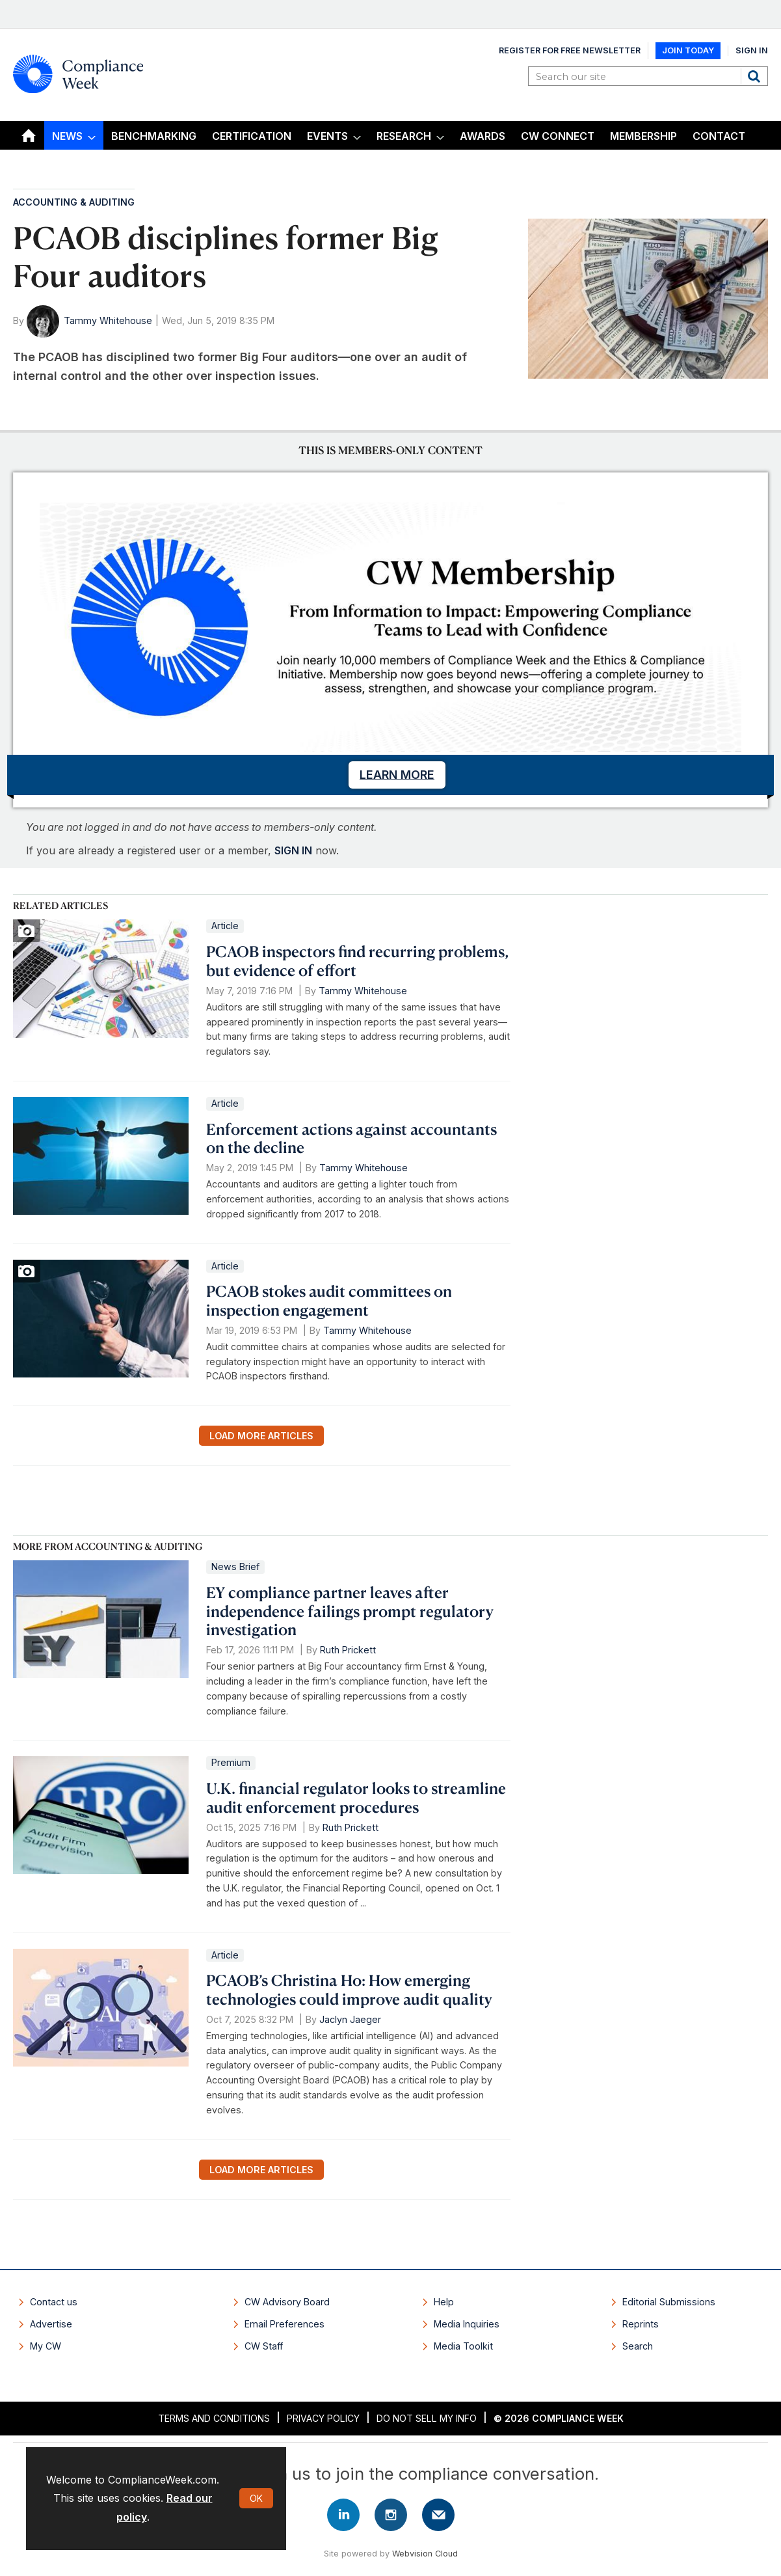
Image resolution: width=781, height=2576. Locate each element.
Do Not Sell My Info (427, 2418)
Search (755, 76)
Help (444, 2301)
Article (225, 925)
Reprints (640, 2323)
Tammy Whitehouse (108, 320)
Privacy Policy (323, 2418)
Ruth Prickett (348, 1649)
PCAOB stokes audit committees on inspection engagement (329, 1300)
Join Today (688, 50)
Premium (230, 1762)
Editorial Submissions (668, 2301)
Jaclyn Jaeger (350, 2019)
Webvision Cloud (425, 2553)
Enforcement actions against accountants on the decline (351, 1138)
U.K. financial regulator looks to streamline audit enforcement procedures (356, 1797)
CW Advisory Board (287, 2301)
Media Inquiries (466, 2323)
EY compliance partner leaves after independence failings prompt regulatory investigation (350, 1611)
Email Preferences (284, 2323)
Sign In (751, 50)
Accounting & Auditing (74, 202)
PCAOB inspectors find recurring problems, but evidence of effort (357, 961)
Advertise (51, 2323)
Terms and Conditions (214, 2418)
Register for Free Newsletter (570, 50)
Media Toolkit (463, 2346)
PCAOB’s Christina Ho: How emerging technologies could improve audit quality (349, 1989)
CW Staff (264, 2346)
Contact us (53, 2301)
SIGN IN (293, 850)
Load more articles (261, 1435)
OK (256, 2498)
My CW (45, 2346)
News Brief (235, 1566)
